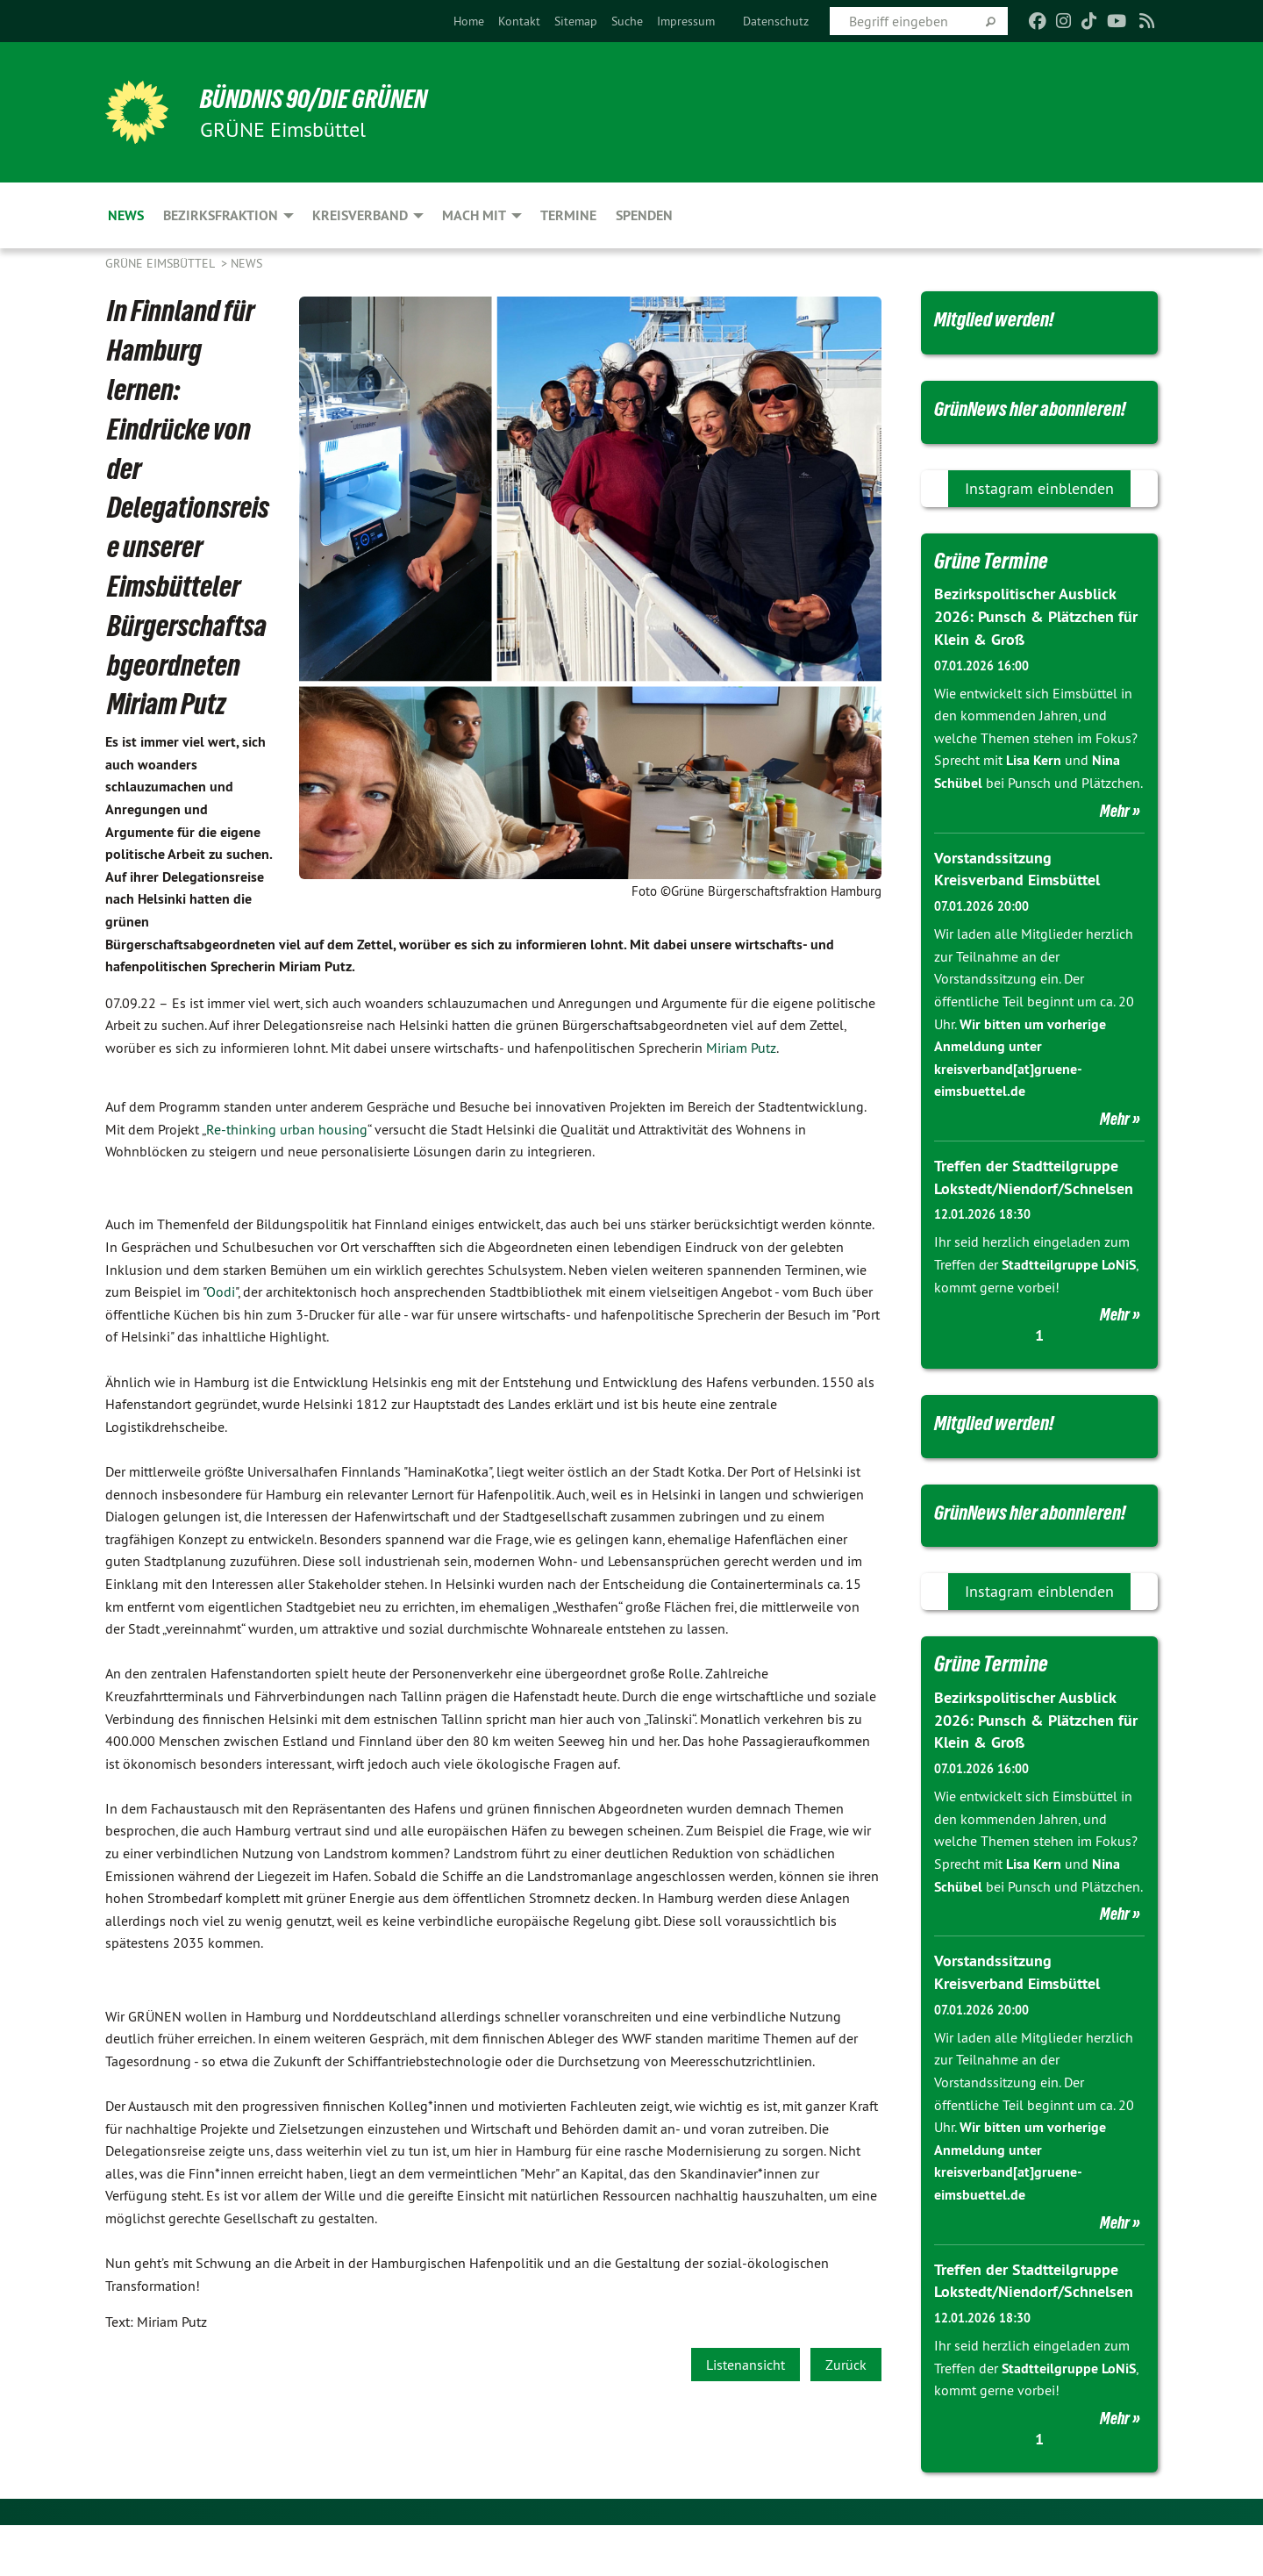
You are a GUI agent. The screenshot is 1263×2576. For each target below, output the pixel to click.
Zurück (846, 2364)
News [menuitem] (126, 215)
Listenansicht (745, 2364)
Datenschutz (776, 21)
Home (468, 21)
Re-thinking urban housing (286, 1129)
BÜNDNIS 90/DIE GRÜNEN (321, 98)
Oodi (220, 1291)
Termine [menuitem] (568, 215)
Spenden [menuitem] (644, 215)
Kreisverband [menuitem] (360, 215)
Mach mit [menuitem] (474, 215)
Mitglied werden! (1000, 318)
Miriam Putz (741, 1047)
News (246, 263)
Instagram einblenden (1039, 517)
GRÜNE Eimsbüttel (161, 263)
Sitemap (575, 21)
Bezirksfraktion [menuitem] (220, 215)
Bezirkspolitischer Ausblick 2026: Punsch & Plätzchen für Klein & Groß (1036, 645)
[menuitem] (468, 21)
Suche (627, 21)
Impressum (686, 21)
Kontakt (519, 21)
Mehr (1115, 838)
